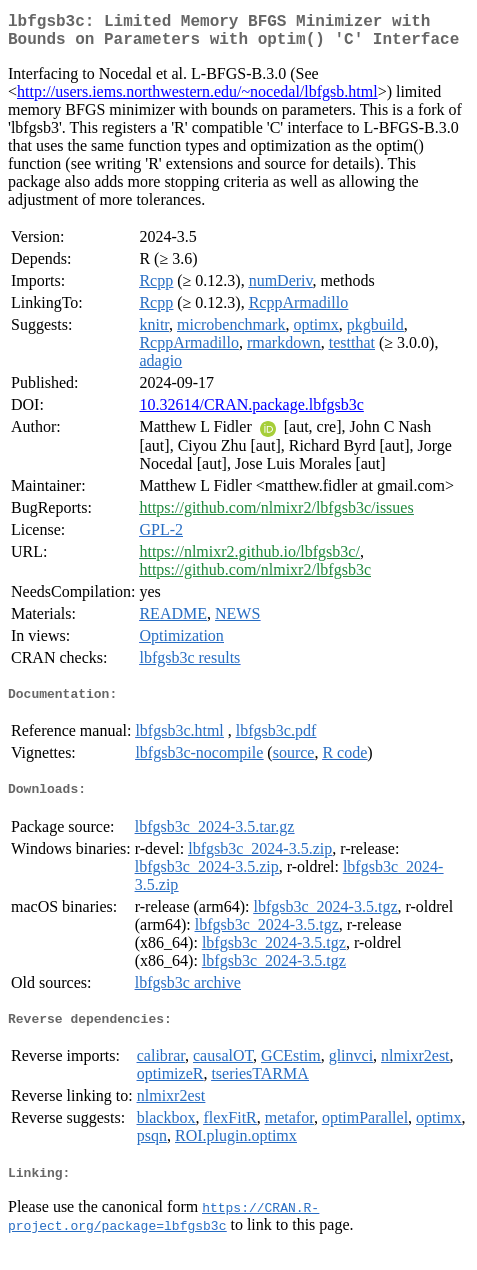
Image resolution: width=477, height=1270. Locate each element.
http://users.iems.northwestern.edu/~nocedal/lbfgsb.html (197, 99)
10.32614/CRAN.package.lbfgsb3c (251, 412)
